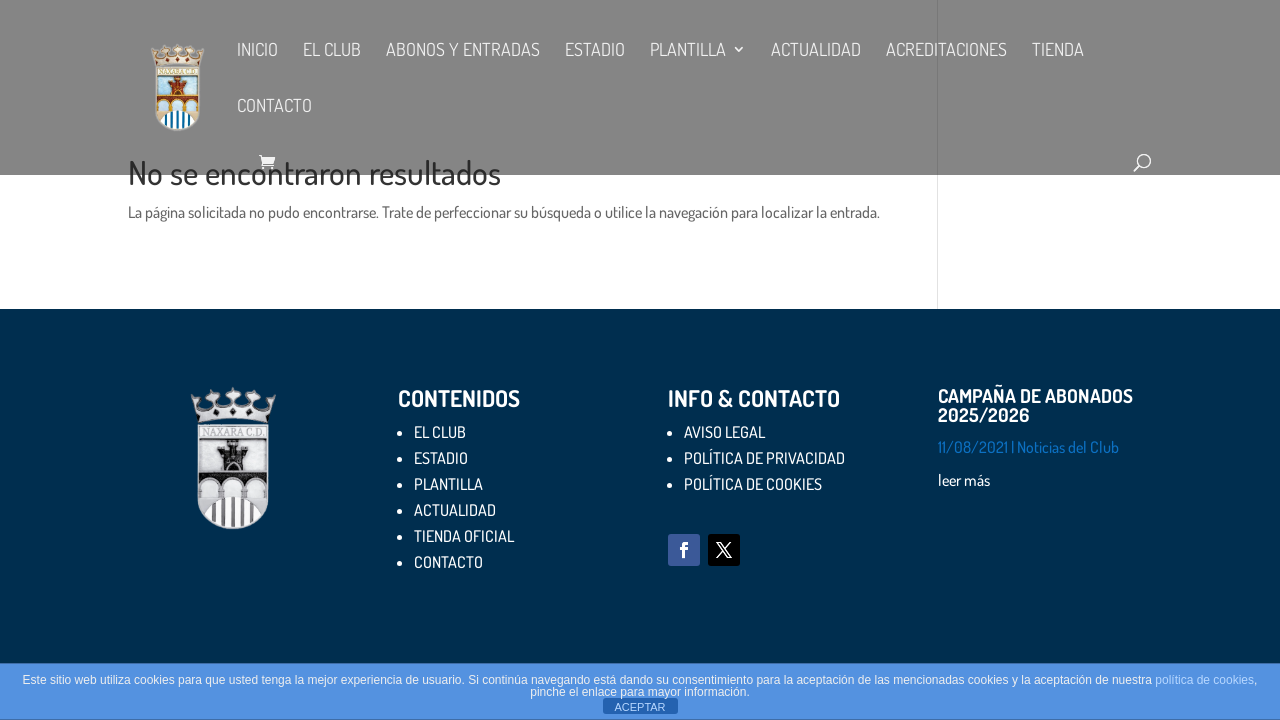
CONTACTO (274, 107)
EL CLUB (332, 51)
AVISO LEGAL (724, 432)
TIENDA (1058, 51)
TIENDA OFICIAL (464, 536)
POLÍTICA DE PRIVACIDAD (764, 458)
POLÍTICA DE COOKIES (753, 484)
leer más (964, 480)
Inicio (257, 51)
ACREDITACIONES (946, 51)
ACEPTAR (639, 707)
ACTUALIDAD (816, 51)
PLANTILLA (688, 51)
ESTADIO (595, 51)
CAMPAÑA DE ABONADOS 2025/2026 (1035, 405)
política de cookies (1204, 680)
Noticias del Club (1068, 447)
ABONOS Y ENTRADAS (463, 51)
